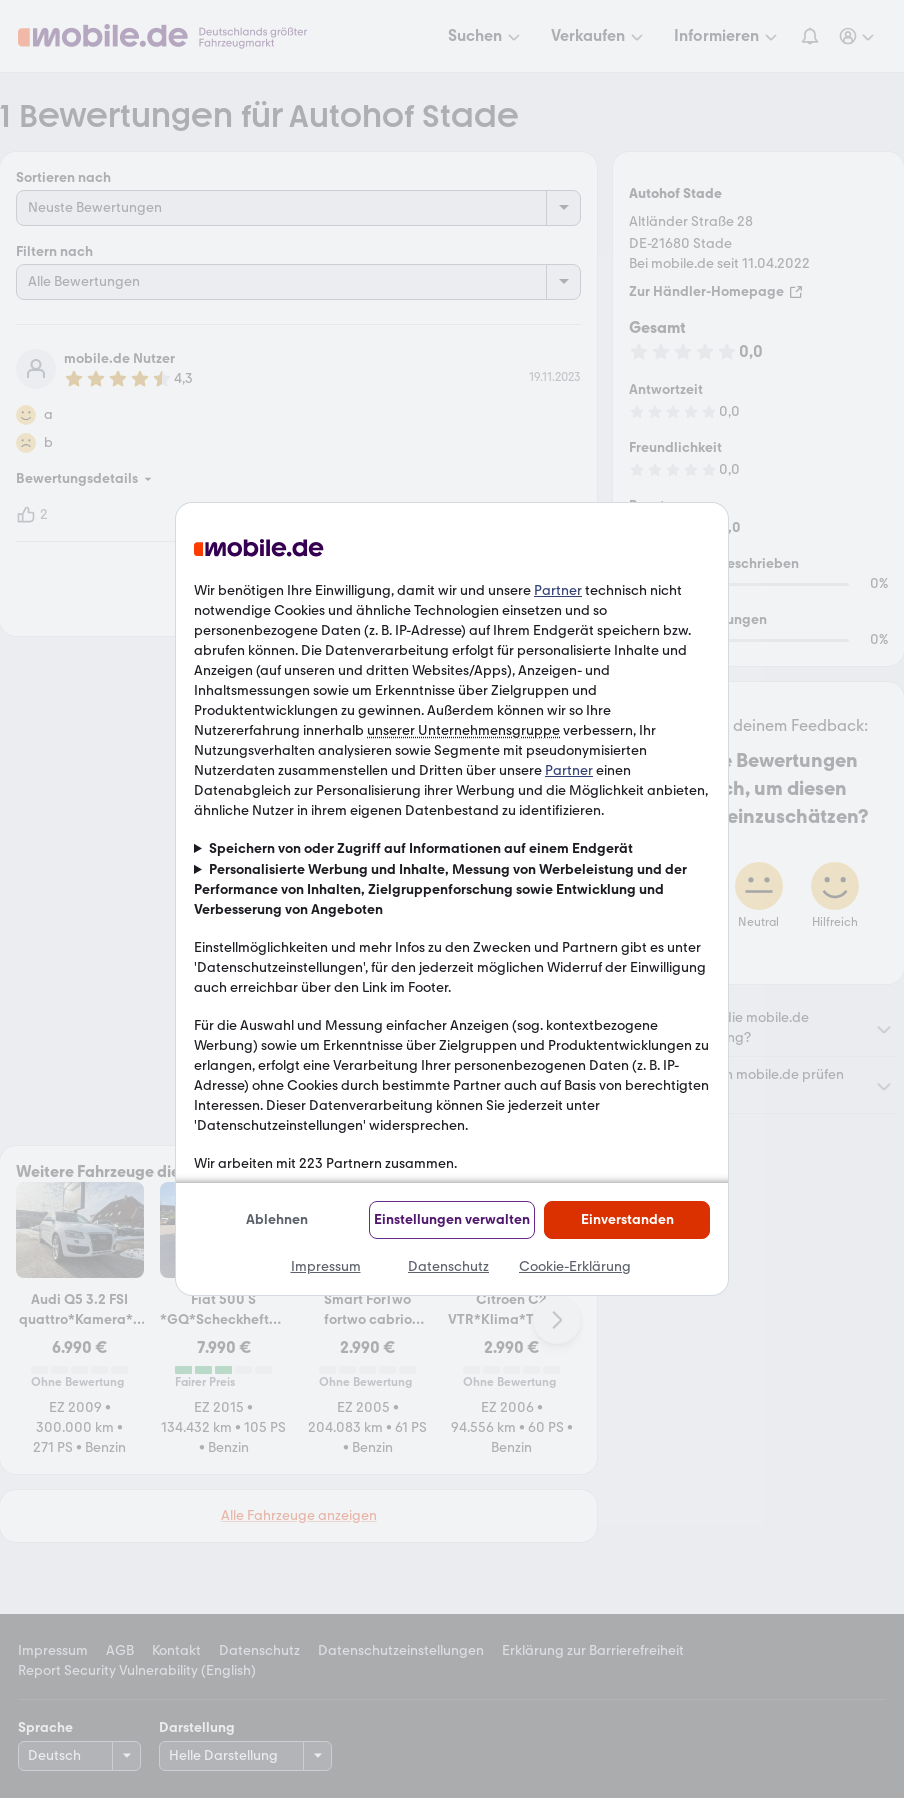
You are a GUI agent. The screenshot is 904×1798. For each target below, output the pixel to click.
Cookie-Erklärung (575, 1266)
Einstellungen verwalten (452, 1219)
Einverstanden (627, 1219)
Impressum (326, 1266)
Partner (558, 590)
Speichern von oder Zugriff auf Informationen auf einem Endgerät (421, 848)
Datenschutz (448, 1266)
